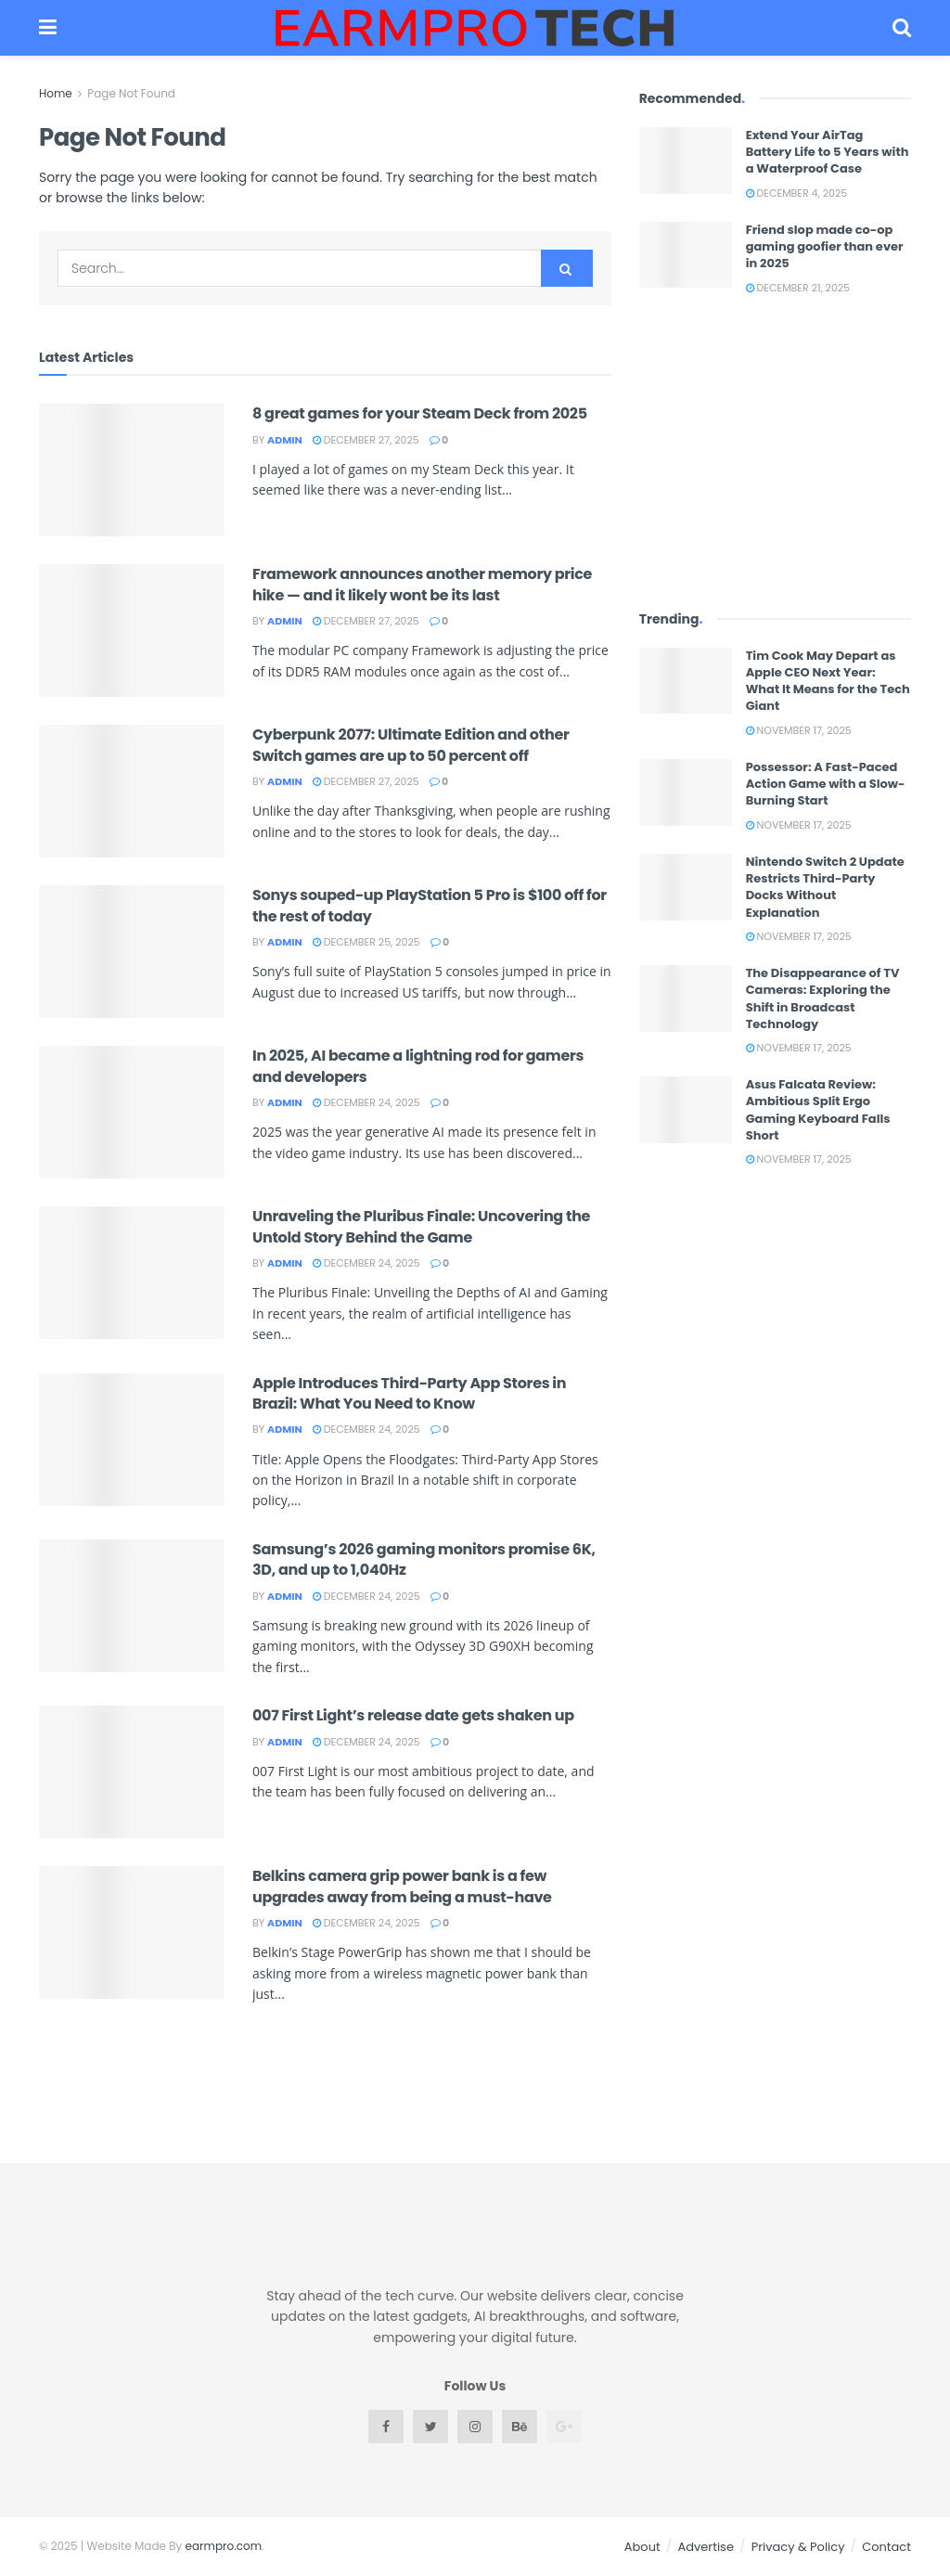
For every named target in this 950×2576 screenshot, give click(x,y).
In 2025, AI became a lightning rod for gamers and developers (418, 1066)
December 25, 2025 (366, 941)
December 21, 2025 (798, 287)
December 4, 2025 (796, 193)
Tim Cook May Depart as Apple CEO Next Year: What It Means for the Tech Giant (828, 681)
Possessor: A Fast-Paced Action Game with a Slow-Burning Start (825, 783)
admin (284, 439)
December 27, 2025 (366, 439)
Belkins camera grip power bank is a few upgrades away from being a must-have (402, 1886)
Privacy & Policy (798, 2547)
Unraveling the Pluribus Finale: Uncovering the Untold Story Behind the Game (421, 1226)
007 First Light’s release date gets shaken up (413, 1715)
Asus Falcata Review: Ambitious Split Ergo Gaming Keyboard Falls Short (818, 1109)
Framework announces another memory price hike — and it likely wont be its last (422, 584)
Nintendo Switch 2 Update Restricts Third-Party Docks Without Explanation (825, 887)
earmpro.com (224, 2546)
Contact (886, 2547)
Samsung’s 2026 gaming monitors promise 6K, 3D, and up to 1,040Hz (424, 1559)
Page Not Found (131, 93)
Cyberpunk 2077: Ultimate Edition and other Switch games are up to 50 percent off (410, 745)
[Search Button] (567, 268)
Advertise (705, 2547)
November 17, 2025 (799, 730)
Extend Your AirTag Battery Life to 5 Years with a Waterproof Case (827, 151)
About (642, 2547)
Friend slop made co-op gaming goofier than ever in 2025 (825, 246)
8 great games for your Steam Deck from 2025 (419, 413)
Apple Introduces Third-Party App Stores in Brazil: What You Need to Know (409, 1393)
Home (55, 93)
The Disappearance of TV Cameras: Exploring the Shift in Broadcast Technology (823, 998)
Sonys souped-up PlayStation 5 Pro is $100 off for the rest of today (429, 905)
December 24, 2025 (366, 1102)
